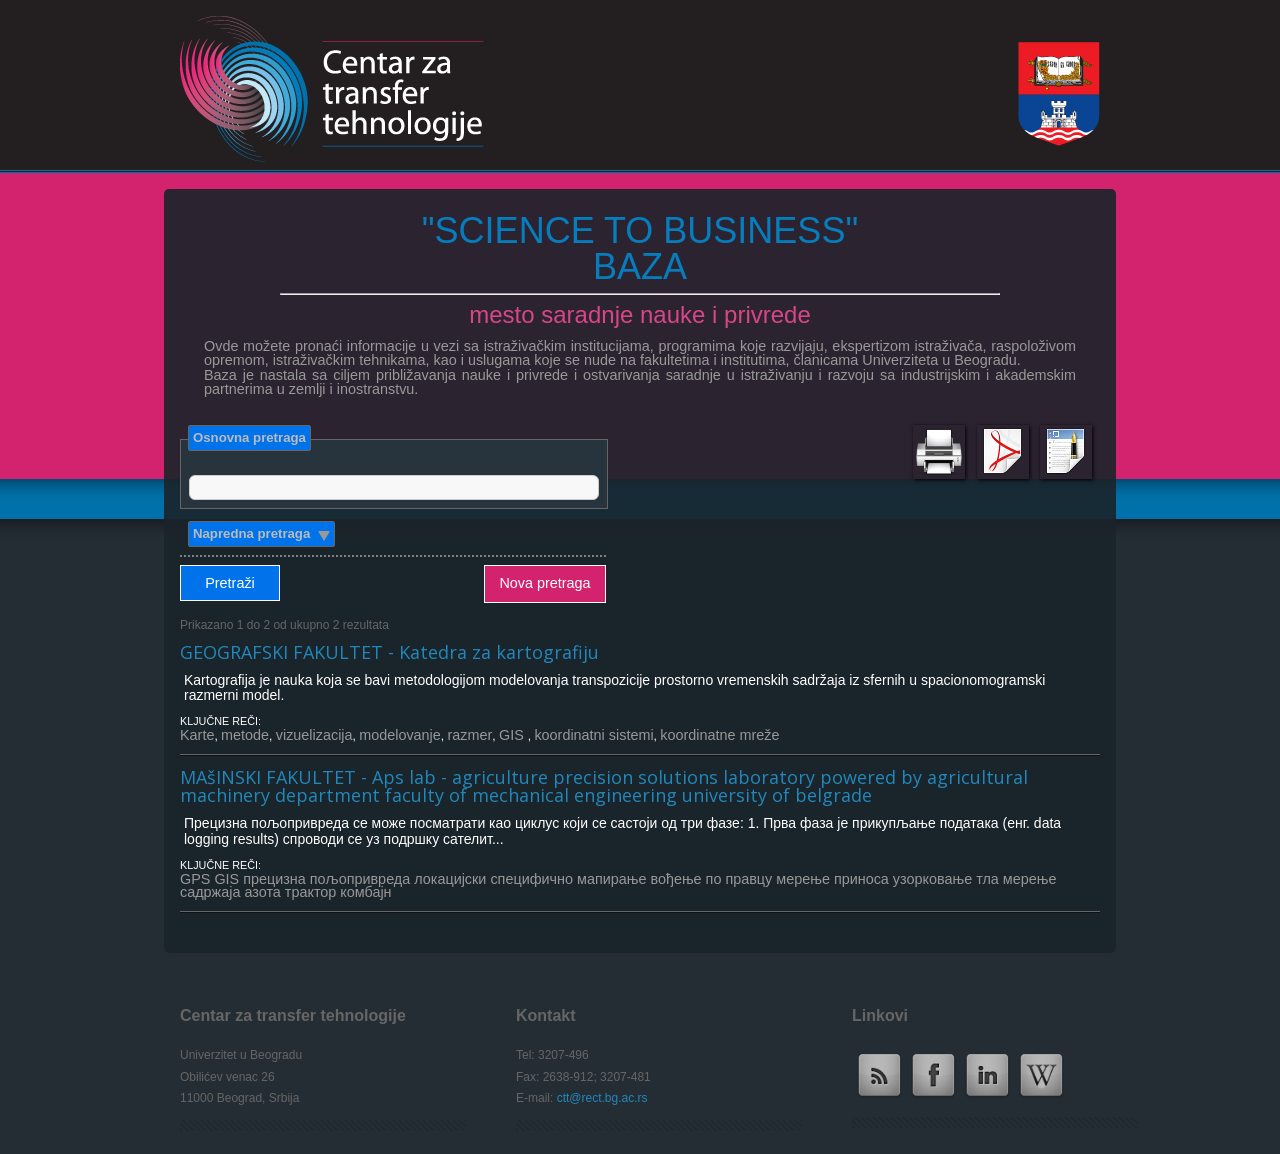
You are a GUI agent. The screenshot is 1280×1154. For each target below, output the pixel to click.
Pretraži (230, 583)
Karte (197, 735)
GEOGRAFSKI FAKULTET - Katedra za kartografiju (389, 652)
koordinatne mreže (719, 735)
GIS (513, 735)
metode (245, 735)
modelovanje (400, 735)
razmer (469, 735)
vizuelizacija (314, 735)
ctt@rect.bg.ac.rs (602, 1098)
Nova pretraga (544, 583)
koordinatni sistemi (593, 735)
